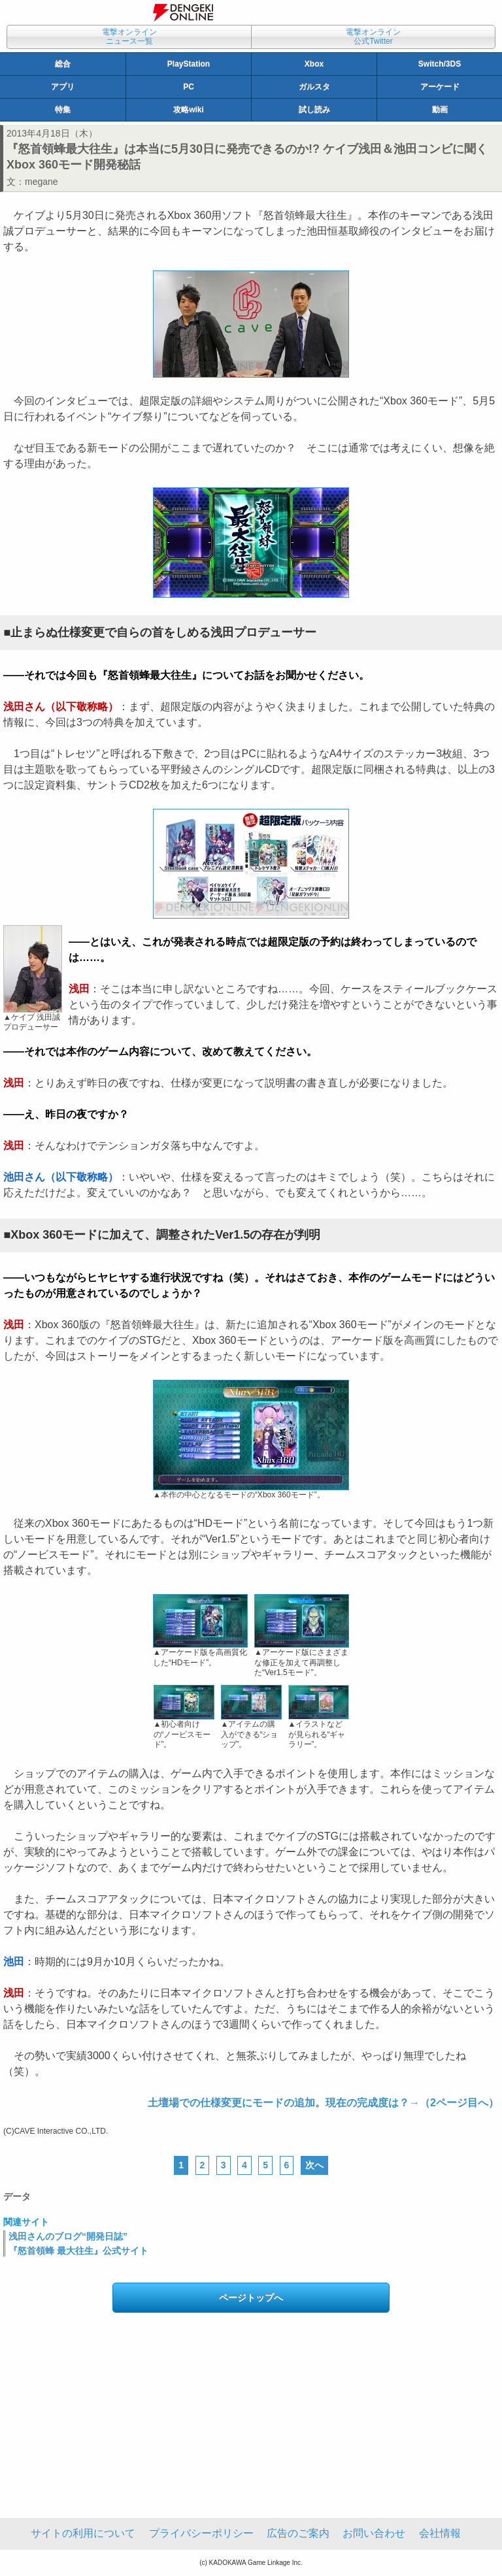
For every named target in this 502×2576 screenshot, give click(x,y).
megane (41, 181)
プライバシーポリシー (201, 2533)
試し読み (314, 109)
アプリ (63, 86)
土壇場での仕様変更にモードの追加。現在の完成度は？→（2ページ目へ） (323, 2102)
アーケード (440, 86)
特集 (63, 109)
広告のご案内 (298, 2533)
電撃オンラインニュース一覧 (129, 36)
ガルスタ (314, 86)
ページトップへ (251, 2297)
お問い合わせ (374, 2533)
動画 (440, 109)
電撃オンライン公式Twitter (373, 36)
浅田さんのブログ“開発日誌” (67, 2236)
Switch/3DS (439, 64)
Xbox (314, 64)
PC (188, 86)
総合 (63, 64)
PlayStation (188, 64)
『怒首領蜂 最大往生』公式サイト (78, 2250)
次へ (314, 2165)
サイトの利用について (83, 2533)
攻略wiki (188, 109)
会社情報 (440, 2533)
